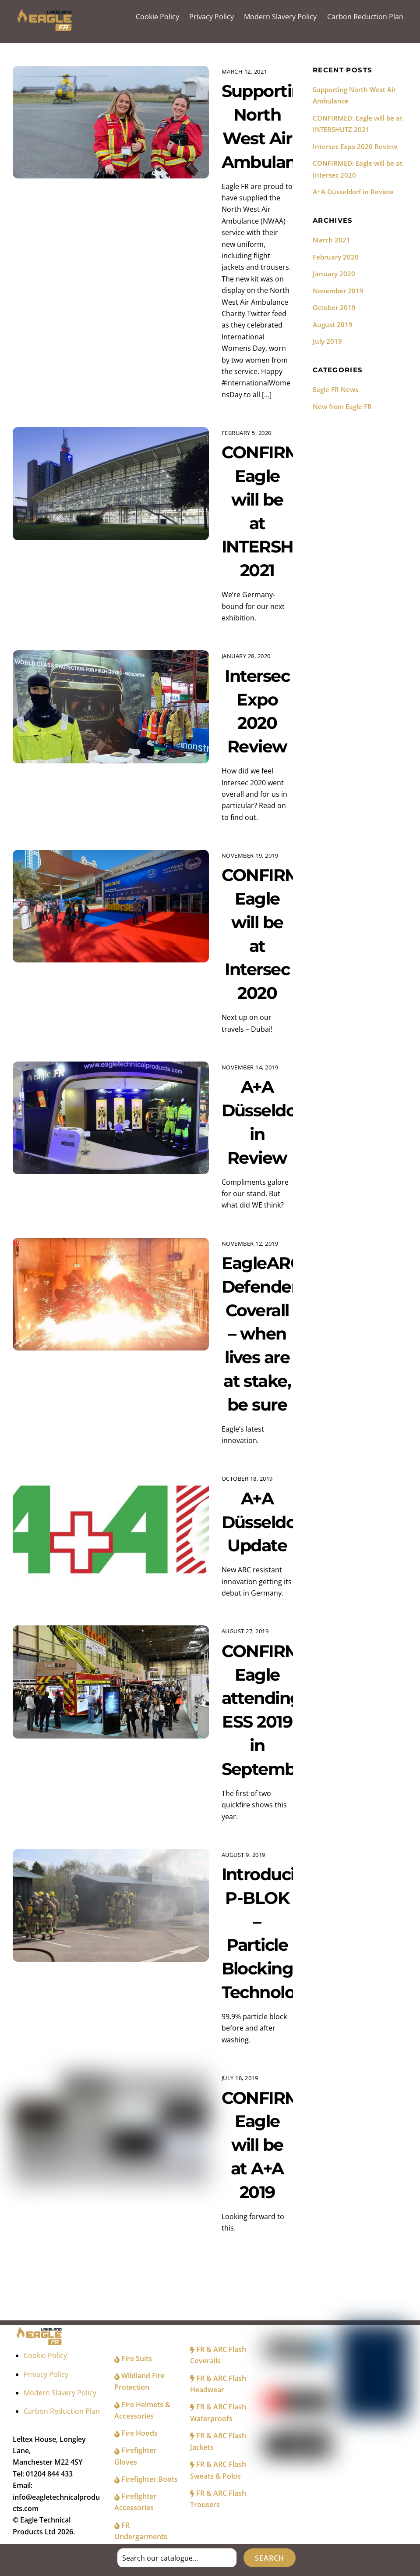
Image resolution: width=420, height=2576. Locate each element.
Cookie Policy (157, 17)
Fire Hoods (136, 2434)
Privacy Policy (211, 17)
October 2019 (334, 308)
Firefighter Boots (146, 2480)
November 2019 (338, 291)
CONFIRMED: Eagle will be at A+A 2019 (276, 2145)
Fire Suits (133, 2359)
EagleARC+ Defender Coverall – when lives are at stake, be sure (268, 1335)
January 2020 (334, 275)
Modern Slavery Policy (280, 17)
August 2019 (333, 325)
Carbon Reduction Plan (365, 17)
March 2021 (331, 241)
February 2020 (336, 257)
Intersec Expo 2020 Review (355, 147)
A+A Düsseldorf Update (266, 1523)
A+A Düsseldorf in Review (353, 193)
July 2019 (327, 342)
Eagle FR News (335, 390)
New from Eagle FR (342, 407)
